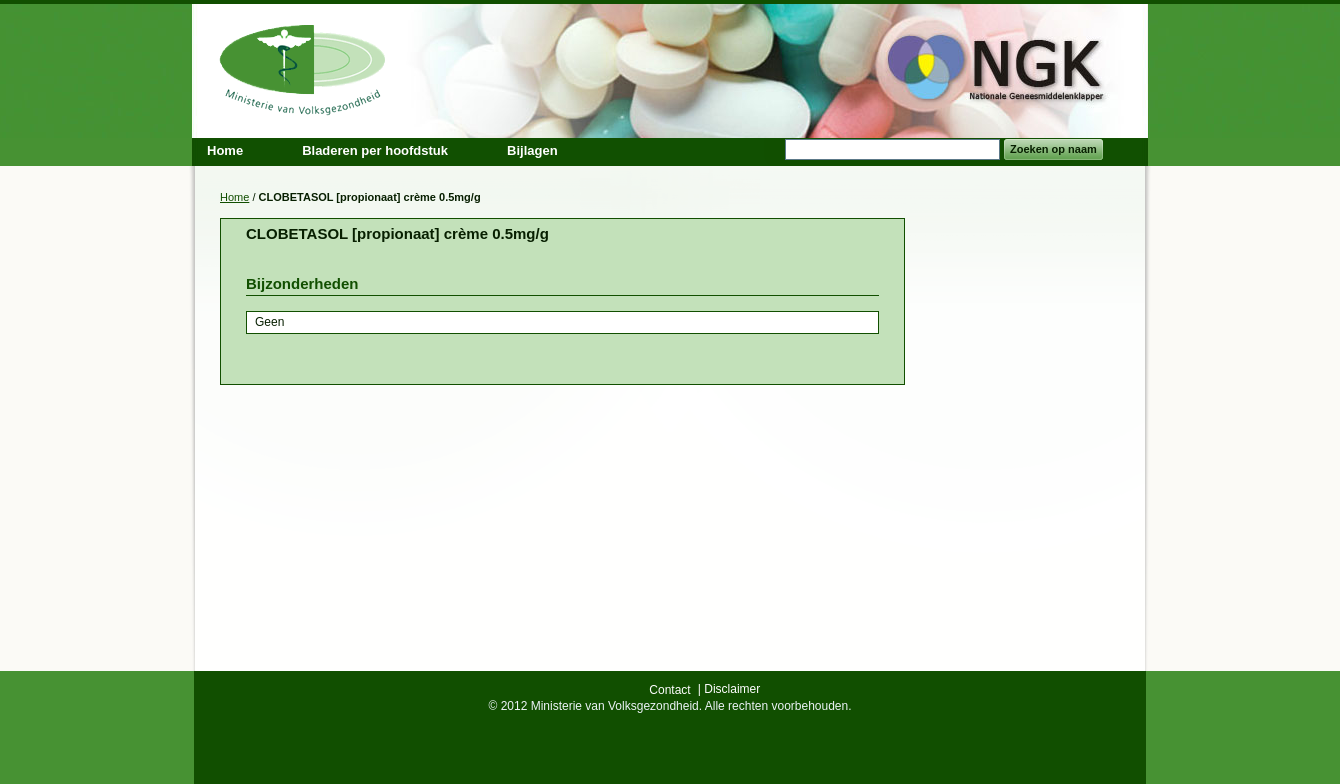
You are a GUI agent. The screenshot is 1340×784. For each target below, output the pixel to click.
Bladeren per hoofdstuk (375, 150)
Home (234, 197)
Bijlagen (532, 150)
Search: (773, 149)
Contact (669, 690)
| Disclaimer (729, 689)
